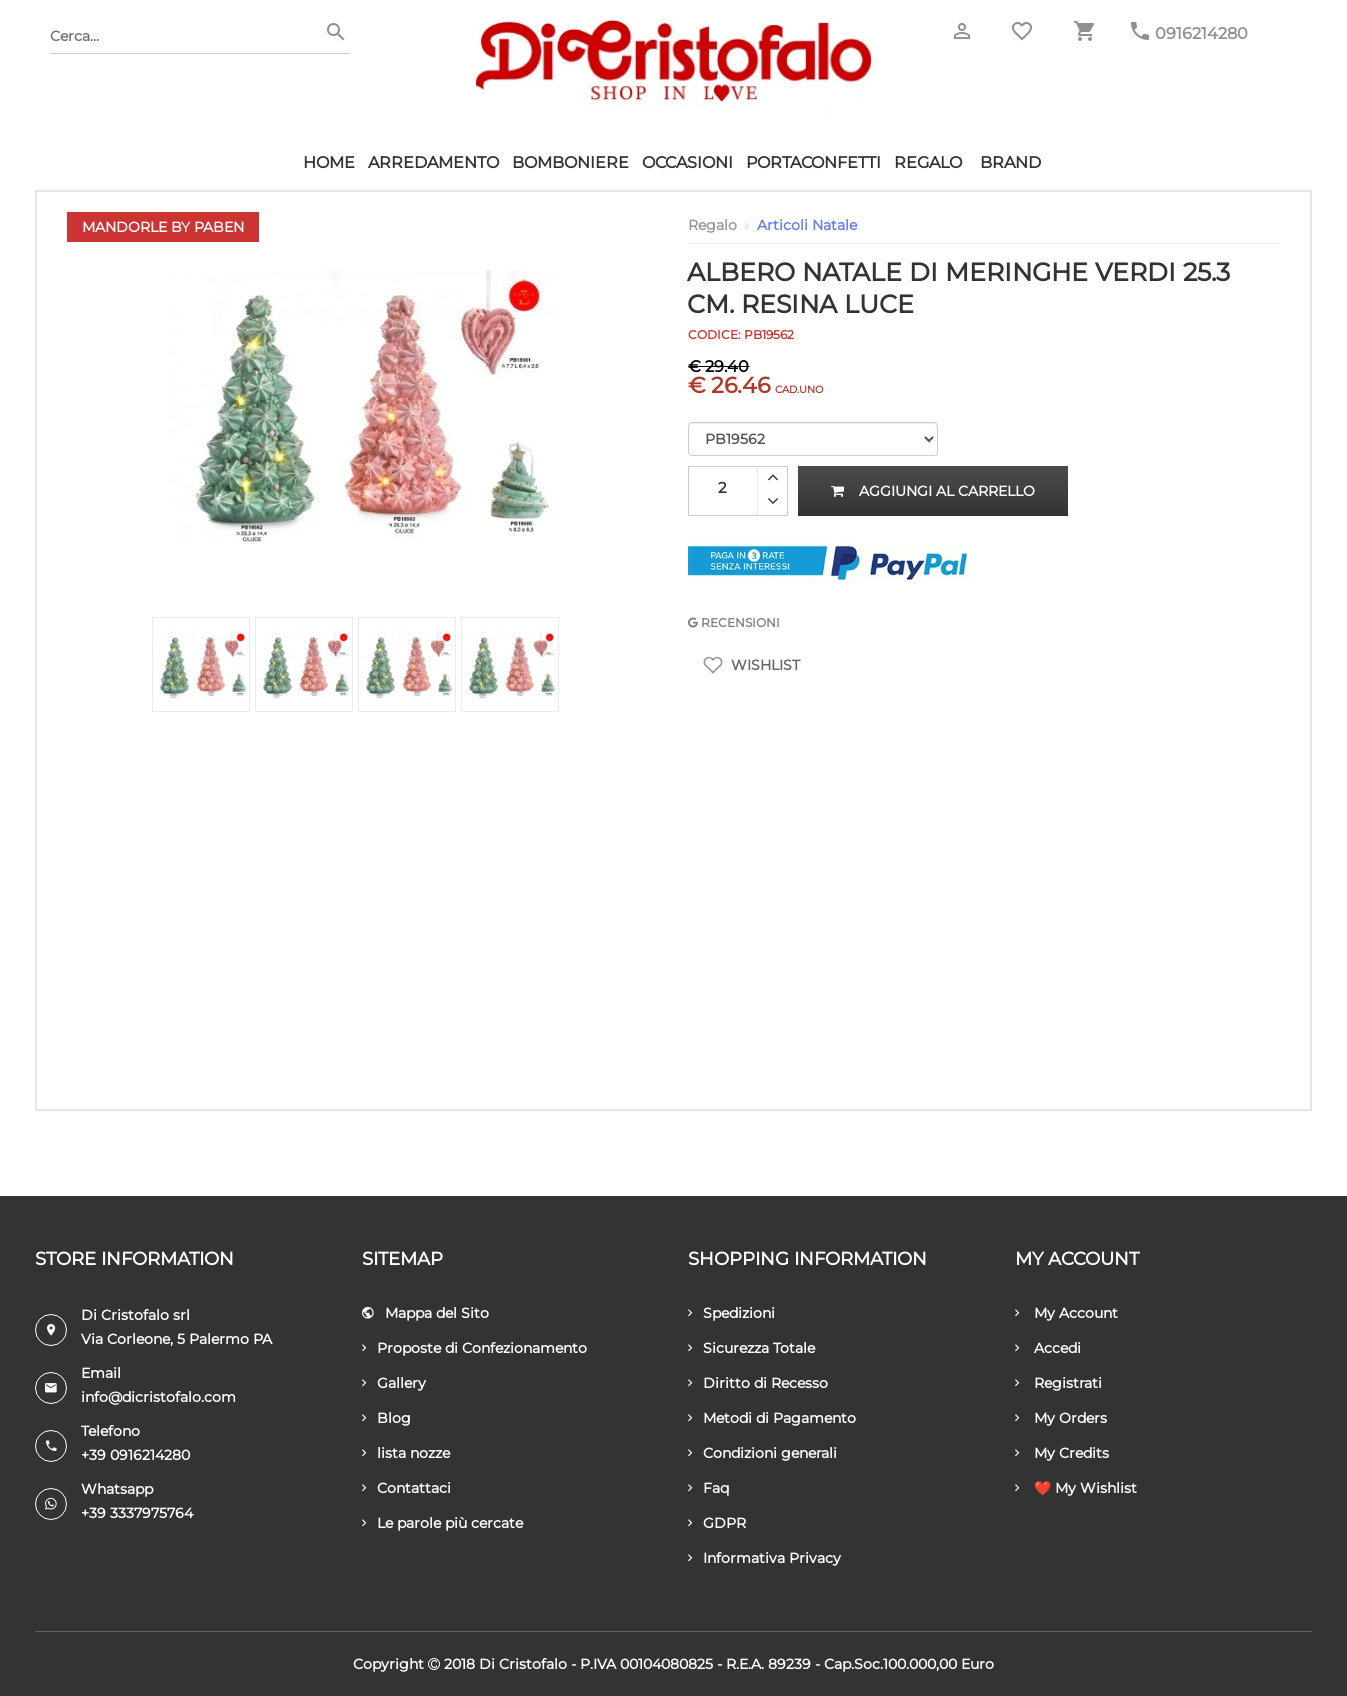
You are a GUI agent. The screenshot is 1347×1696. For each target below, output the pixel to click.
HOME (329, 162)
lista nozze (406, 1453)
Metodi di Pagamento (772, 1418)
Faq (708, 1488)
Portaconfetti (813, 162)
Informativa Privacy (764, 1558)
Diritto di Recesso (758, 1383)
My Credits (1062, 1453)
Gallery (394, 1383)
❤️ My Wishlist (1076, 1488)
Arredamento (433, 162)
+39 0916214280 (135, 1455)
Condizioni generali (762, 1453)
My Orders (1061, 1418)
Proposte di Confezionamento (474, 1348)
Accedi (1048, 1348)
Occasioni (687, 162)
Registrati (1058, 1383)
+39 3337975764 (137, 1513)
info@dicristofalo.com (158, 1397)
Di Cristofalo (523, 1664)
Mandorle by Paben (163, 227)
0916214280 (1201, 33)
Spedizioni (731, 1313)
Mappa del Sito (425, 1313)
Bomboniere (570, 162)
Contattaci (406, 1488)
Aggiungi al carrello (933, 491)
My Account (1066, 1313)
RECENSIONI (734, 622)
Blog (386, 1418)
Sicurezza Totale (751, 1348)
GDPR (717, 1523)
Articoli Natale (807, 225)
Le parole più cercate (442, 1523)
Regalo (928, 162)
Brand (1010, 162)
